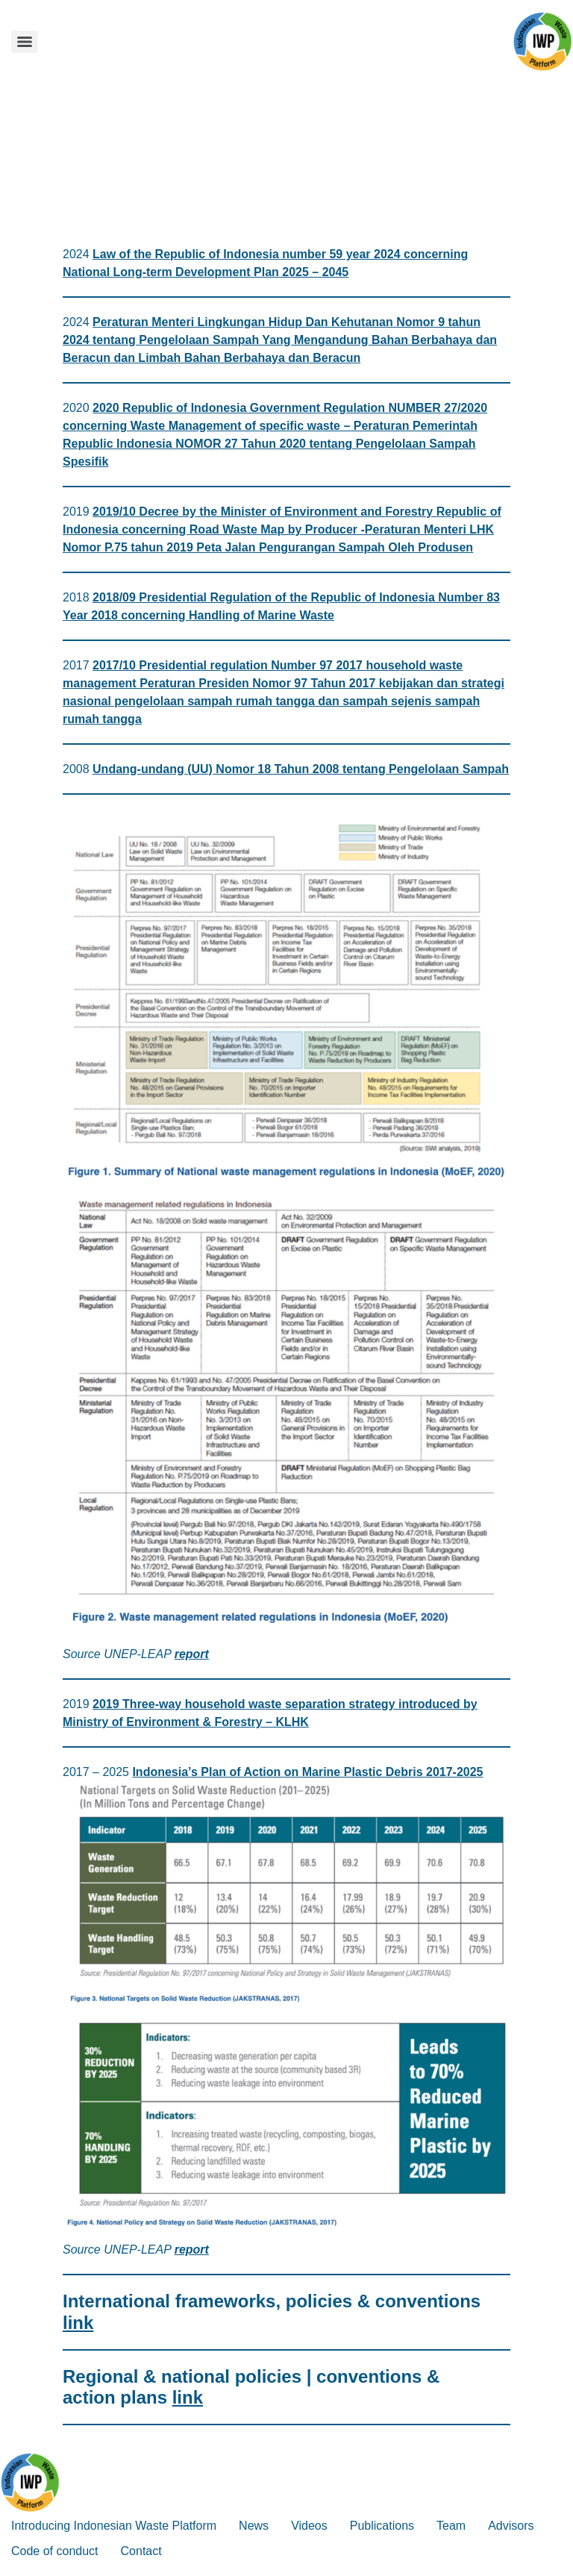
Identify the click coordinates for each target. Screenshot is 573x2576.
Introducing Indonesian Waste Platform (113, 2525)
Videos (309, 2525)
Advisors (510, 2525)
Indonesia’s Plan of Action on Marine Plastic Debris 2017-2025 (307, 1772)
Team (451, 2525)
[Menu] (24, 42)
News (254, 2525)
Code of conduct (54, 2551)
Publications (382, 2525)
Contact (141, 2551)
